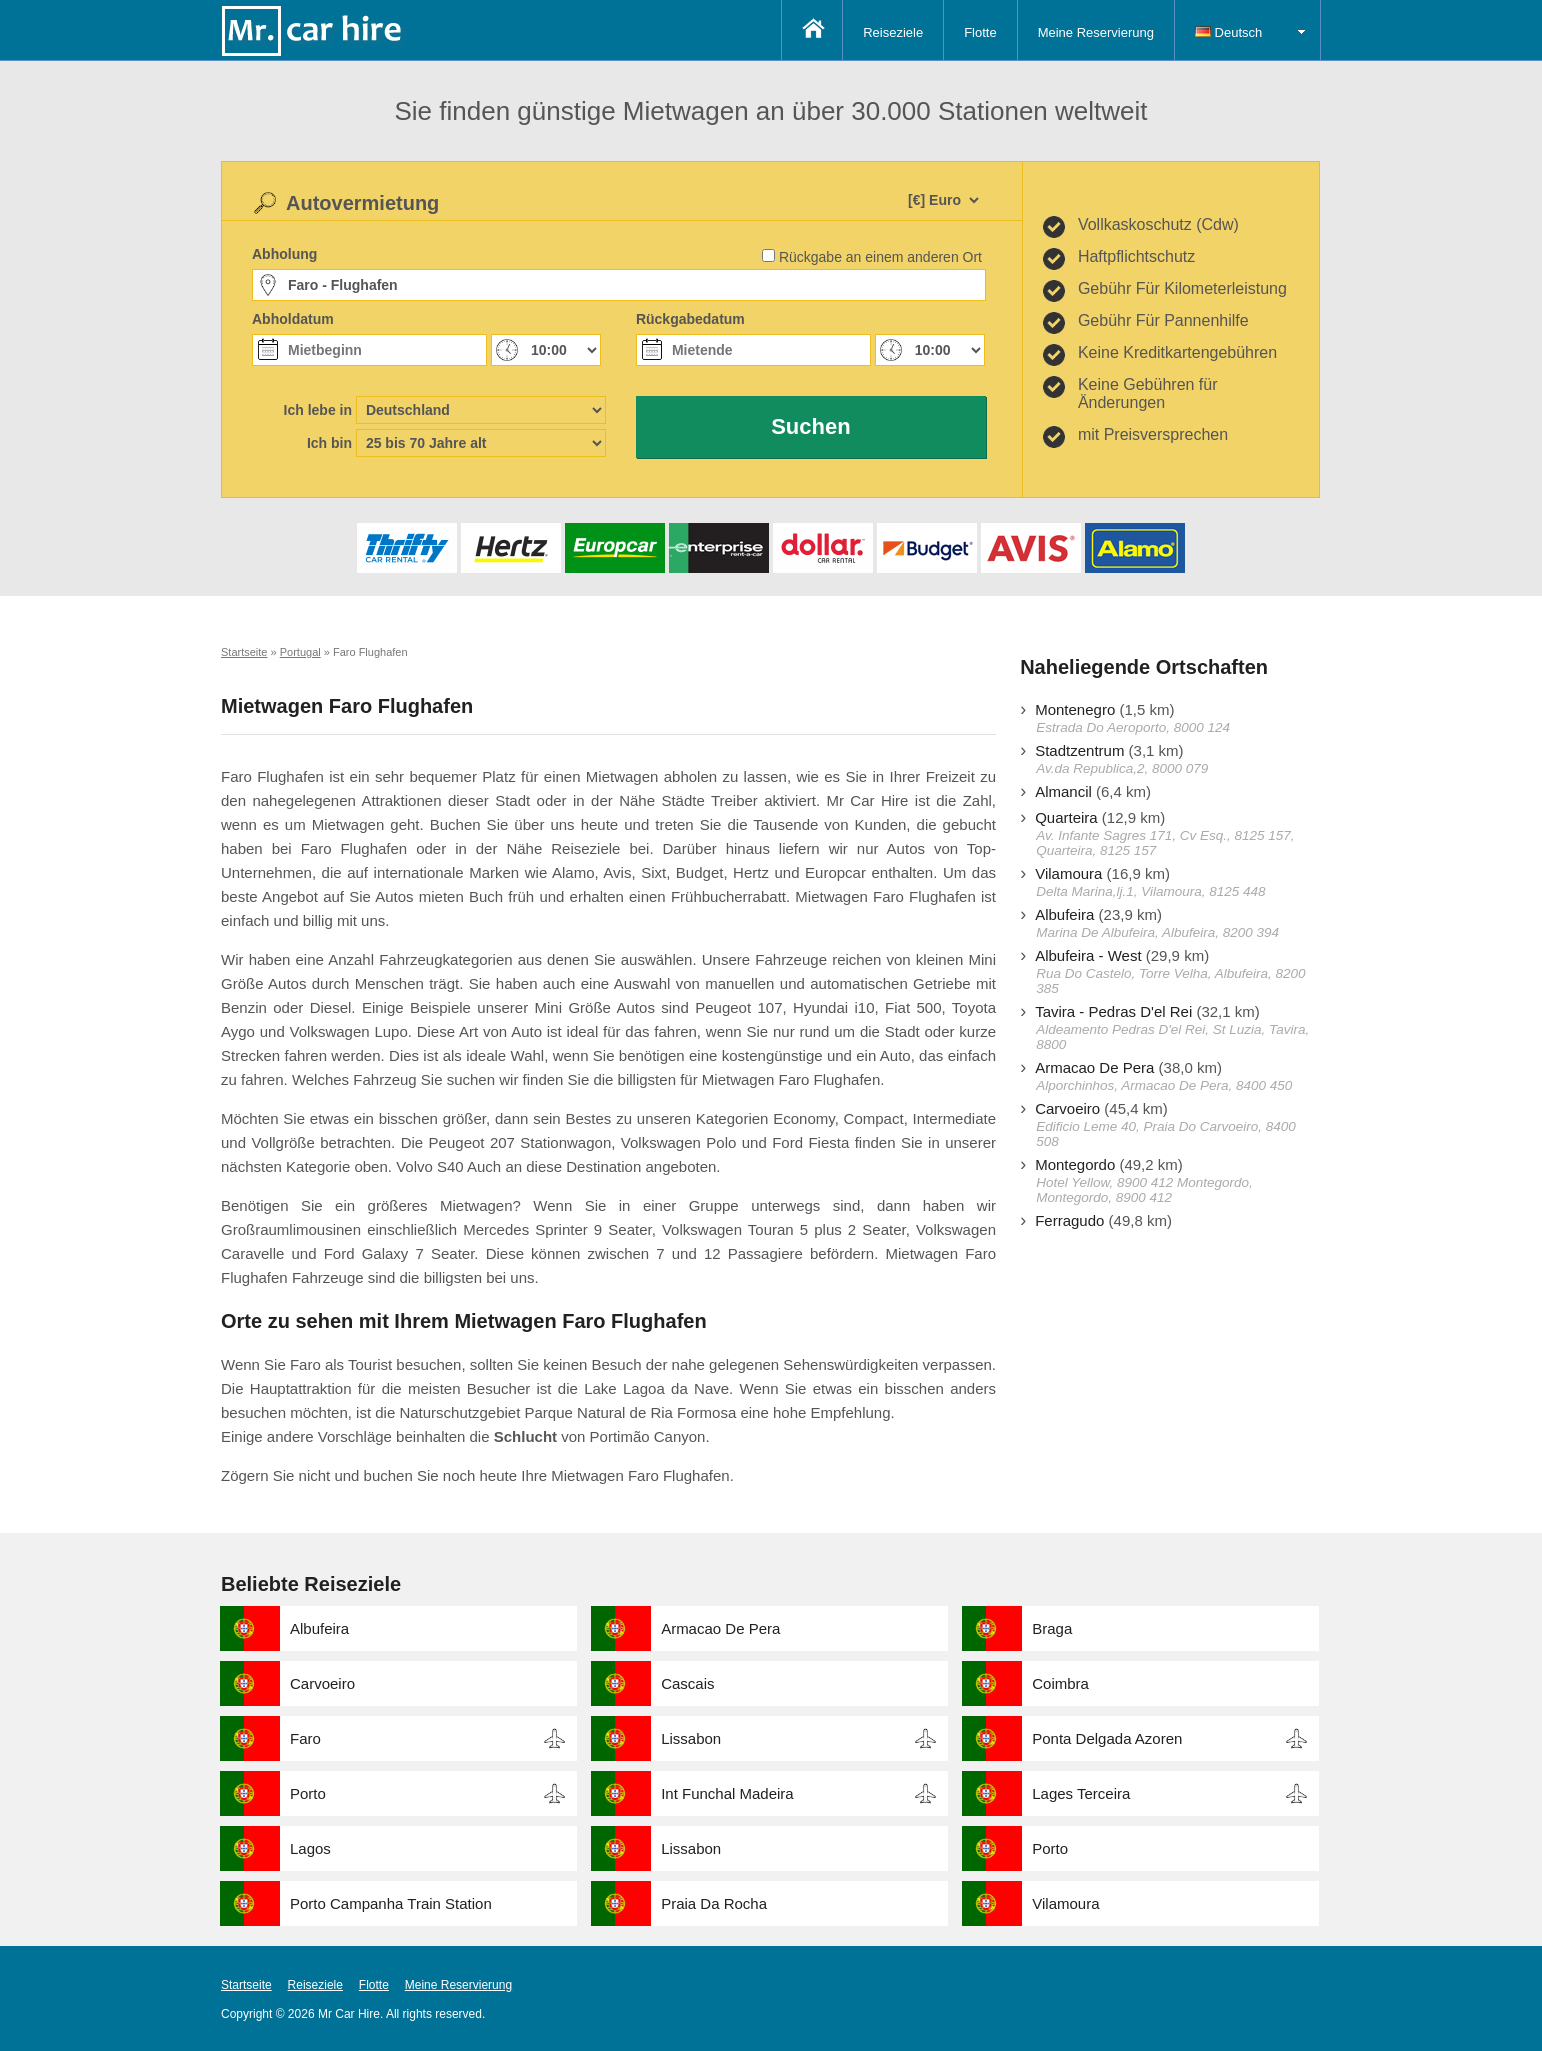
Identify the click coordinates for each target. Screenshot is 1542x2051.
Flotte (980, 32)
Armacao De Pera (1094, 1067)
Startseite (246, 1985)
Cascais (687, 1683)
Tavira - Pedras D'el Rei (1113, 1011)
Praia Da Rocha (714, 1903)
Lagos (310, 1848)
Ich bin (329, 443)
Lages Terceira (1081, 1793)
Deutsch (1228, 32)
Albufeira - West (1088, 955)
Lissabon (691, 1738)
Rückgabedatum (690, 319)
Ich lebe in (318, 410)
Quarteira (1066, 817)
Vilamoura (1068, 873)
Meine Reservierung (1096, 32)
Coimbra (1060, 1683)
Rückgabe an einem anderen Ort (880, 257)
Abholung (284, 254)
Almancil (1063, 791)
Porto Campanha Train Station (391, 1903)
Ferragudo (1069, 1220)
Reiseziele (893, 32)
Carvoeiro (1067, 1108)
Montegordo (1075, 1164)
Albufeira (1064, 914)
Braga (1052, 1628)
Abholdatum (293, 319)
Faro (305, 1738)
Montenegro (1075, 709)
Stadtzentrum (1079, 750)
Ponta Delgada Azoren (1107, 1738)
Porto (308, 1793)
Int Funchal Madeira (727, 1793)
